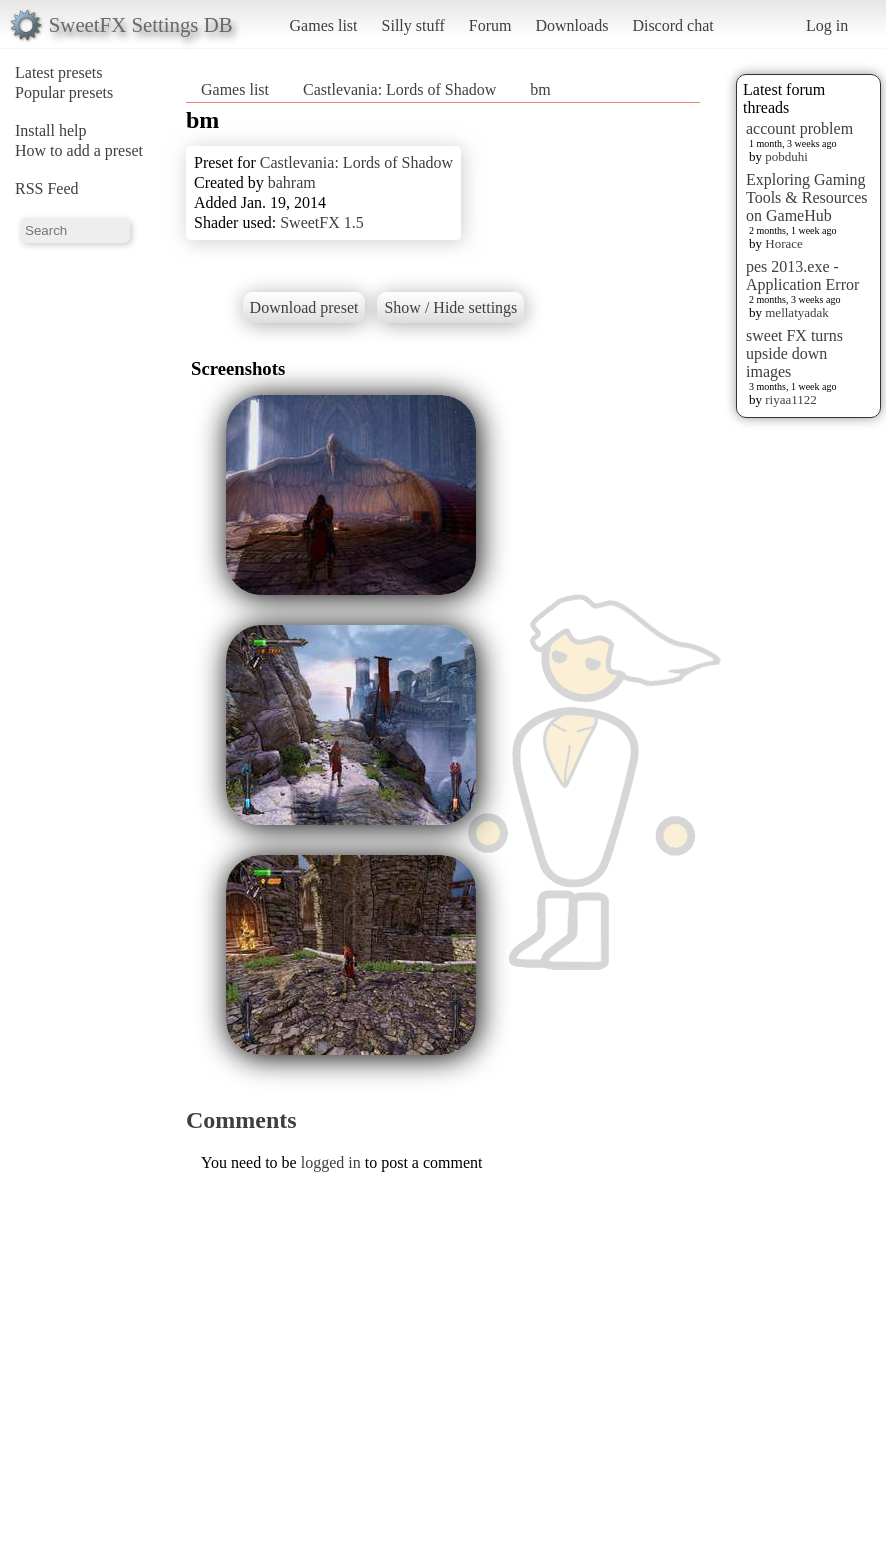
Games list (324, 25)
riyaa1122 (791, 399)
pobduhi (786, 156)
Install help (51, 130)
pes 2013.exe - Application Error (802, 275)
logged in (331, 1162)
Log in (827, 25)
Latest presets (59, 72)
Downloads (571, 25)
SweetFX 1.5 (322, 222)
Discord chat (672, 25)
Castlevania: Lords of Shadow (399, 89)
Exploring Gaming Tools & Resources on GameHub (807, 197)
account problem (799, 128)
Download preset (304, 307)
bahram (292, 182)
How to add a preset (79, 150)
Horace (784, 243)
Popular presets (64, 92)
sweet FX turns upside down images (794, 353)
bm (540, 89)
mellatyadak (797, 312)
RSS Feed (47, 188)
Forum (490, 25)
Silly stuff (413, 25)
